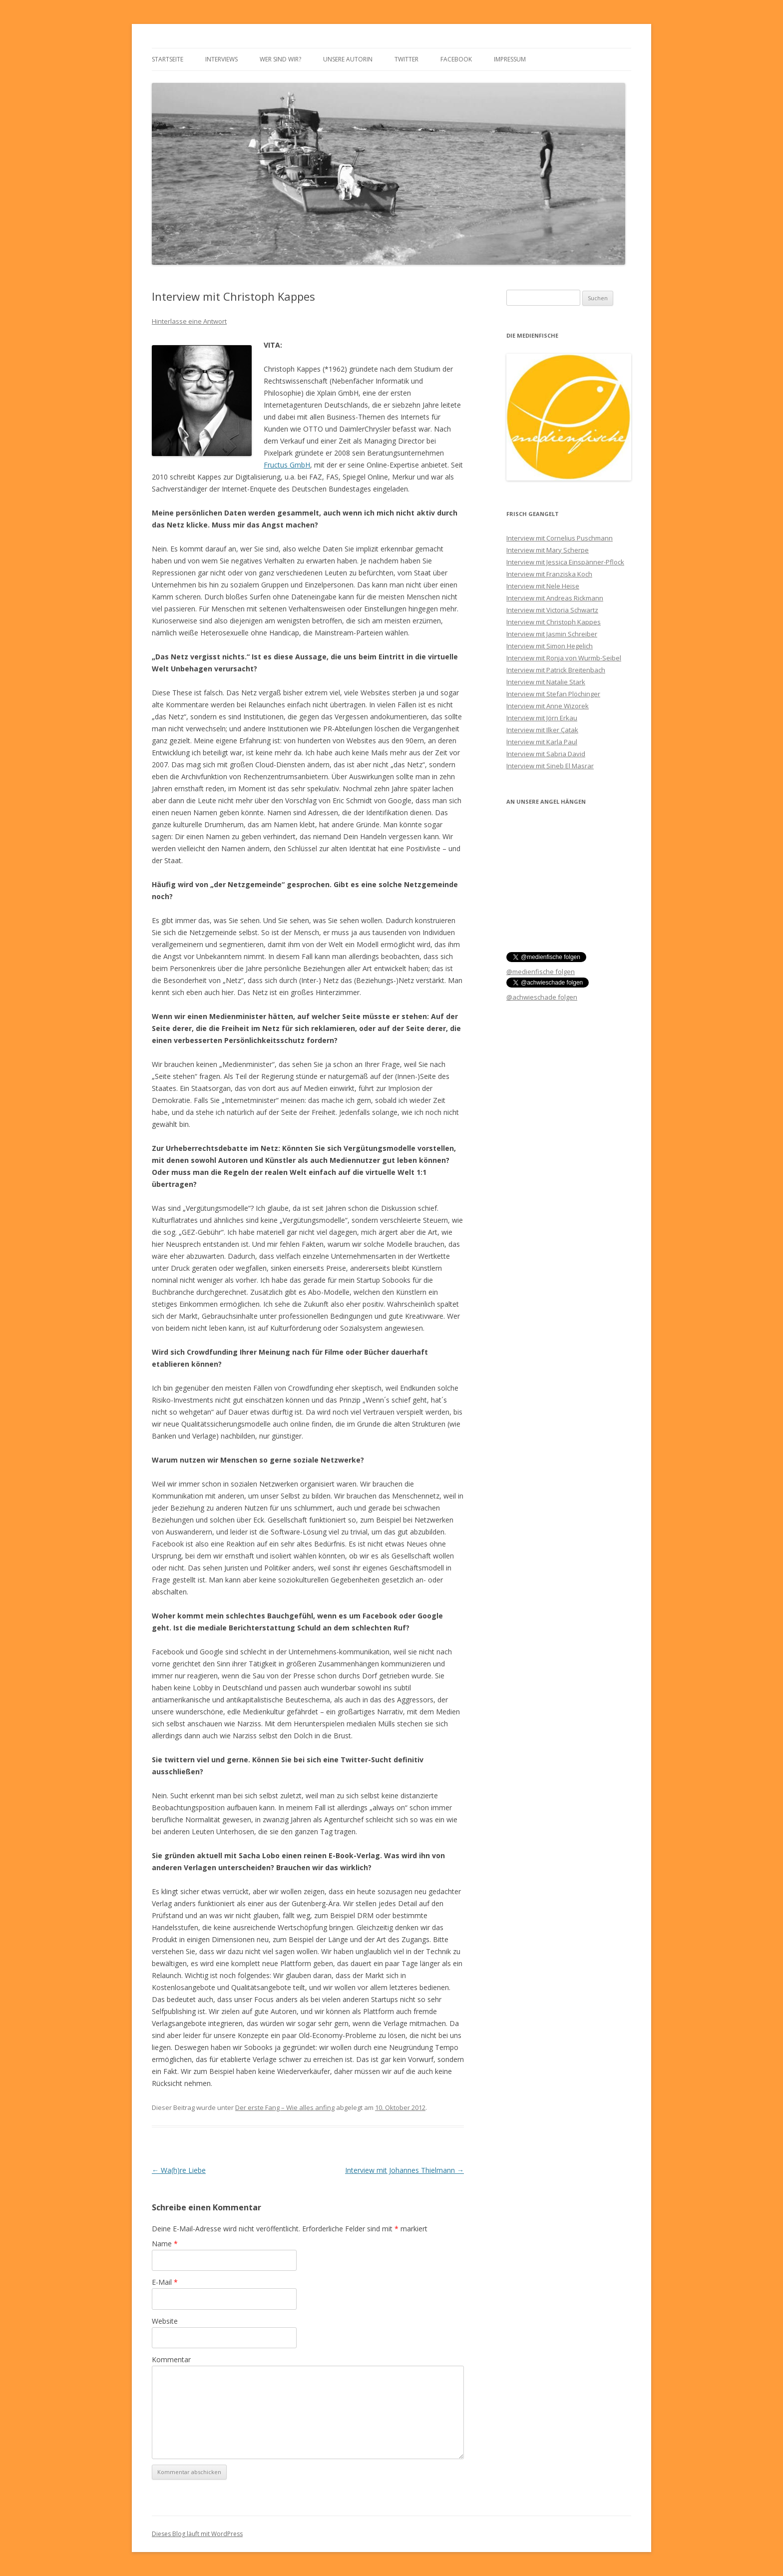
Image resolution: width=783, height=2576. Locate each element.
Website (165, 2321)
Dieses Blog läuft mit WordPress (197, 2534)
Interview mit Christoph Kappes (553, 621)
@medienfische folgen (540, 971)
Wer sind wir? (280, 59)
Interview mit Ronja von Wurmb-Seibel (563, 657)
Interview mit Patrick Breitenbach (555, 669)
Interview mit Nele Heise (542, 585)
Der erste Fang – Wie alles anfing (285, 2107)
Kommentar (171, 2359)
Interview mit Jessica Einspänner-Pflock (565, 561)
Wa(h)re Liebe (179, 2170)
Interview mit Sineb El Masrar (550, 765)
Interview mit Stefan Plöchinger (553, 693)
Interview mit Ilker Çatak (542, 729)
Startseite (167, 59)
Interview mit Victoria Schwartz (552, 609)
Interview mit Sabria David (545, 753)
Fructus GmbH (287, 465)
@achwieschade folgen (541, 997)
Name (165, 2243)
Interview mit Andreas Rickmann (554, 597)
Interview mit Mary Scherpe (547, 549)
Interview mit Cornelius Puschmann (559, 537)
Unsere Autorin (348, 59)
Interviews (221, 59)
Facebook (456, 59)
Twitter (406, 59)
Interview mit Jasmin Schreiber (551, 633)
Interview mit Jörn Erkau (541, 717)
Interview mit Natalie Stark (545, 681)
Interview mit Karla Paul (541, 741)
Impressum (510, 59)
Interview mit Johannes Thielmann (404, 2170)
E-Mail (165, 2282)
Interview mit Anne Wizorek (547, 705)
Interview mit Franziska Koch (549, 573)
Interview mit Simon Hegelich (549, 645)
